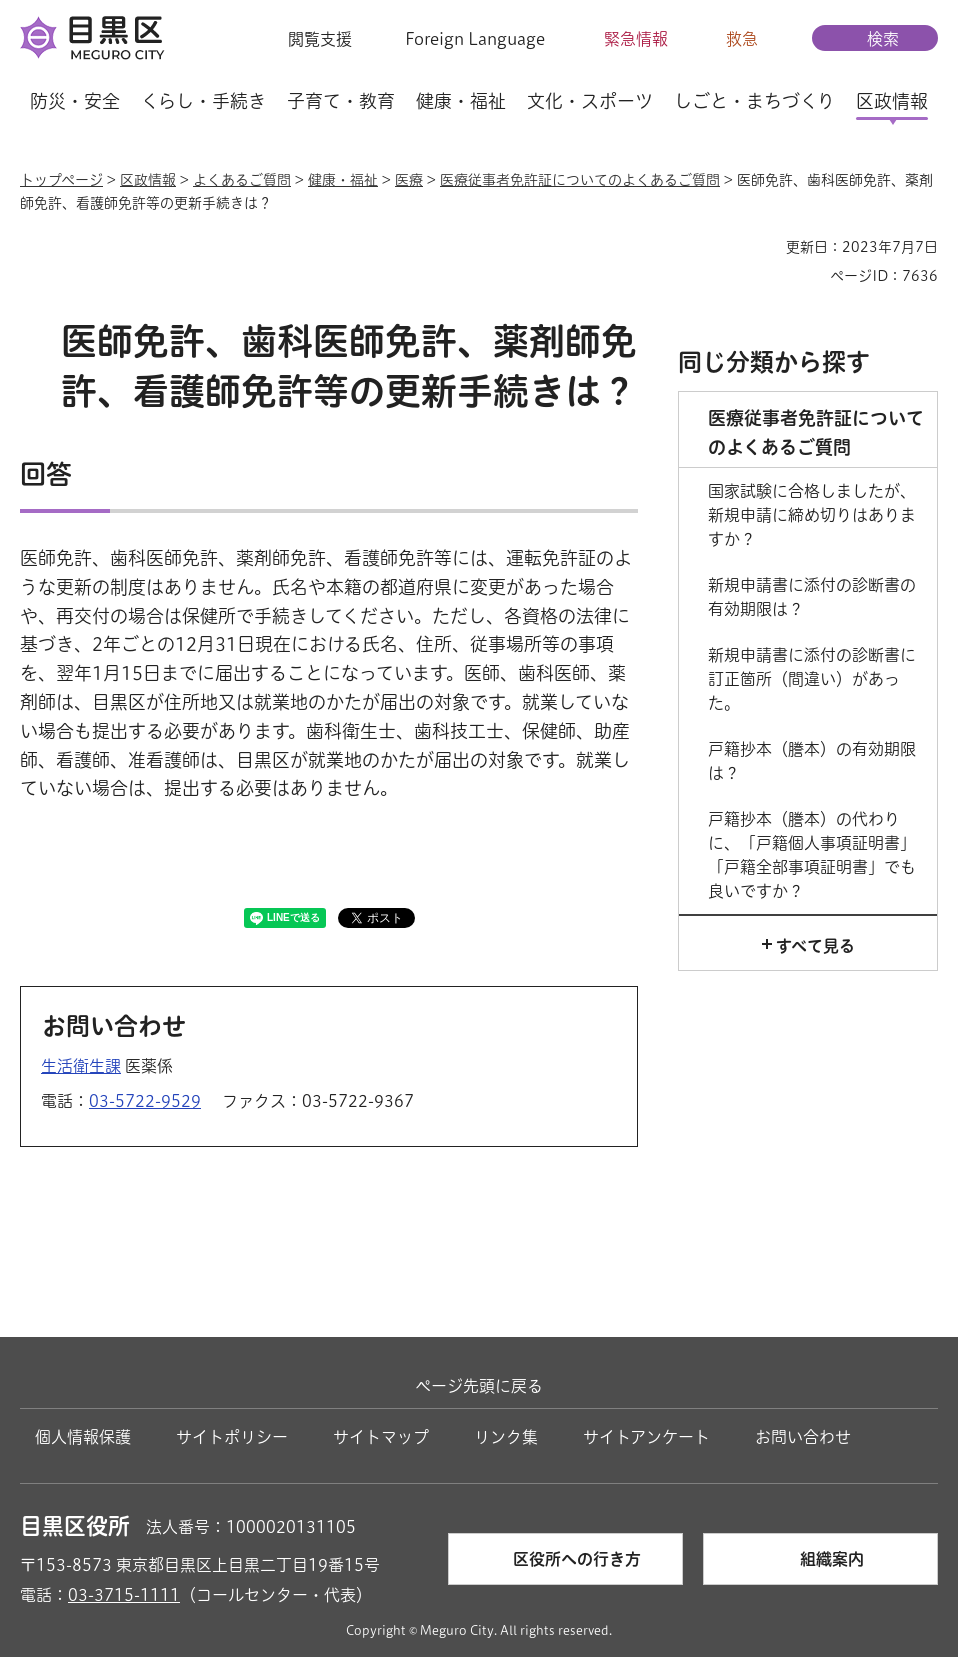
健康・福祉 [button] (461, 101)
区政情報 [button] (892, 101)
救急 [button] (742, 39)
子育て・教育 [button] (341, 101)
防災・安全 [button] (75, 101)
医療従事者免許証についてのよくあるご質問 (580, 180)
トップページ (61, 180)
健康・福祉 (343, 180)
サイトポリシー (232, 1440)
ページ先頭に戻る (479, 1389)
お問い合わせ (803, 1440)
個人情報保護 (83, 1440)
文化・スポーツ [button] (590, 101)
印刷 (763, 247)
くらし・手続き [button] (203, 101)
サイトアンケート (646, 1440)
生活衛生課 (81, 1068)
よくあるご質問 (242, 180)
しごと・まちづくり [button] (754, 101)
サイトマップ (381, 1440)
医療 (409, 180)
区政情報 (148, 180)
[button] (307, 39)
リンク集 (506, 1440)
